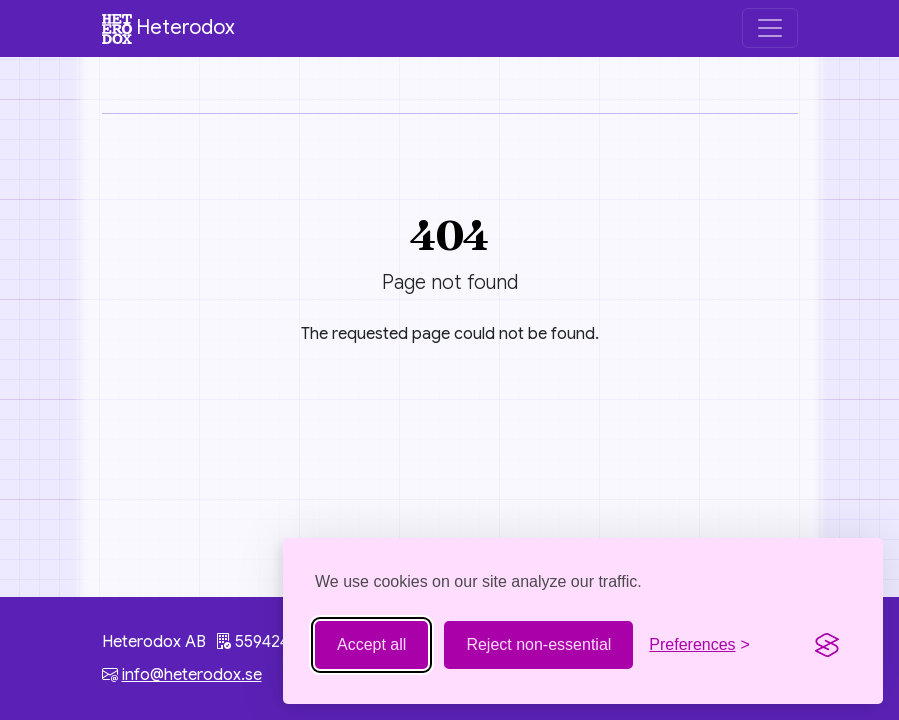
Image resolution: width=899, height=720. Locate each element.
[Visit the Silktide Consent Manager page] (827, 645)
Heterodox (168, 29)
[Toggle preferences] (699, 645)
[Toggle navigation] (770, 28)
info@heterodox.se (192, 675)
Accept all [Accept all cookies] (371, 644)
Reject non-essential (538, 644)
